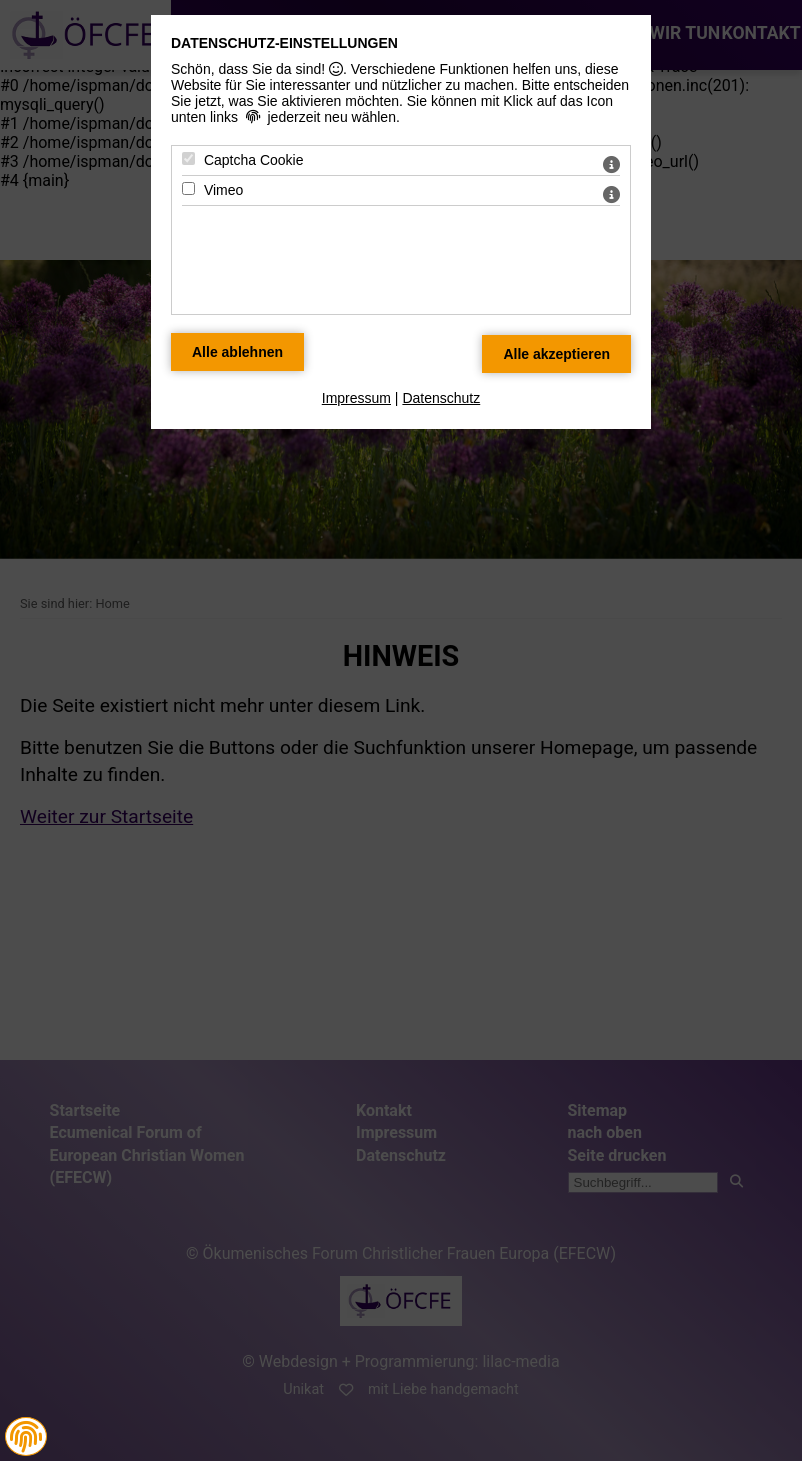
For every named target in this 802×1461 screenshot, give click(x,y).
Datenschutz (441, 398)
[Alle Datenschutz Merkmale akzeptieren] (556, 354)
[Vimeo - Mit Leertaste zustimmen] (188, 188)
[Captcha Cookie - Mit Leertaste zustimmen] (188, 158)
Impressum (356, 398)
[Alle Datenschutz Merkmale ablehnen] (237, 352)
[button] (26, 1436)
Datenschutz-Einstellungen (284, 43)
